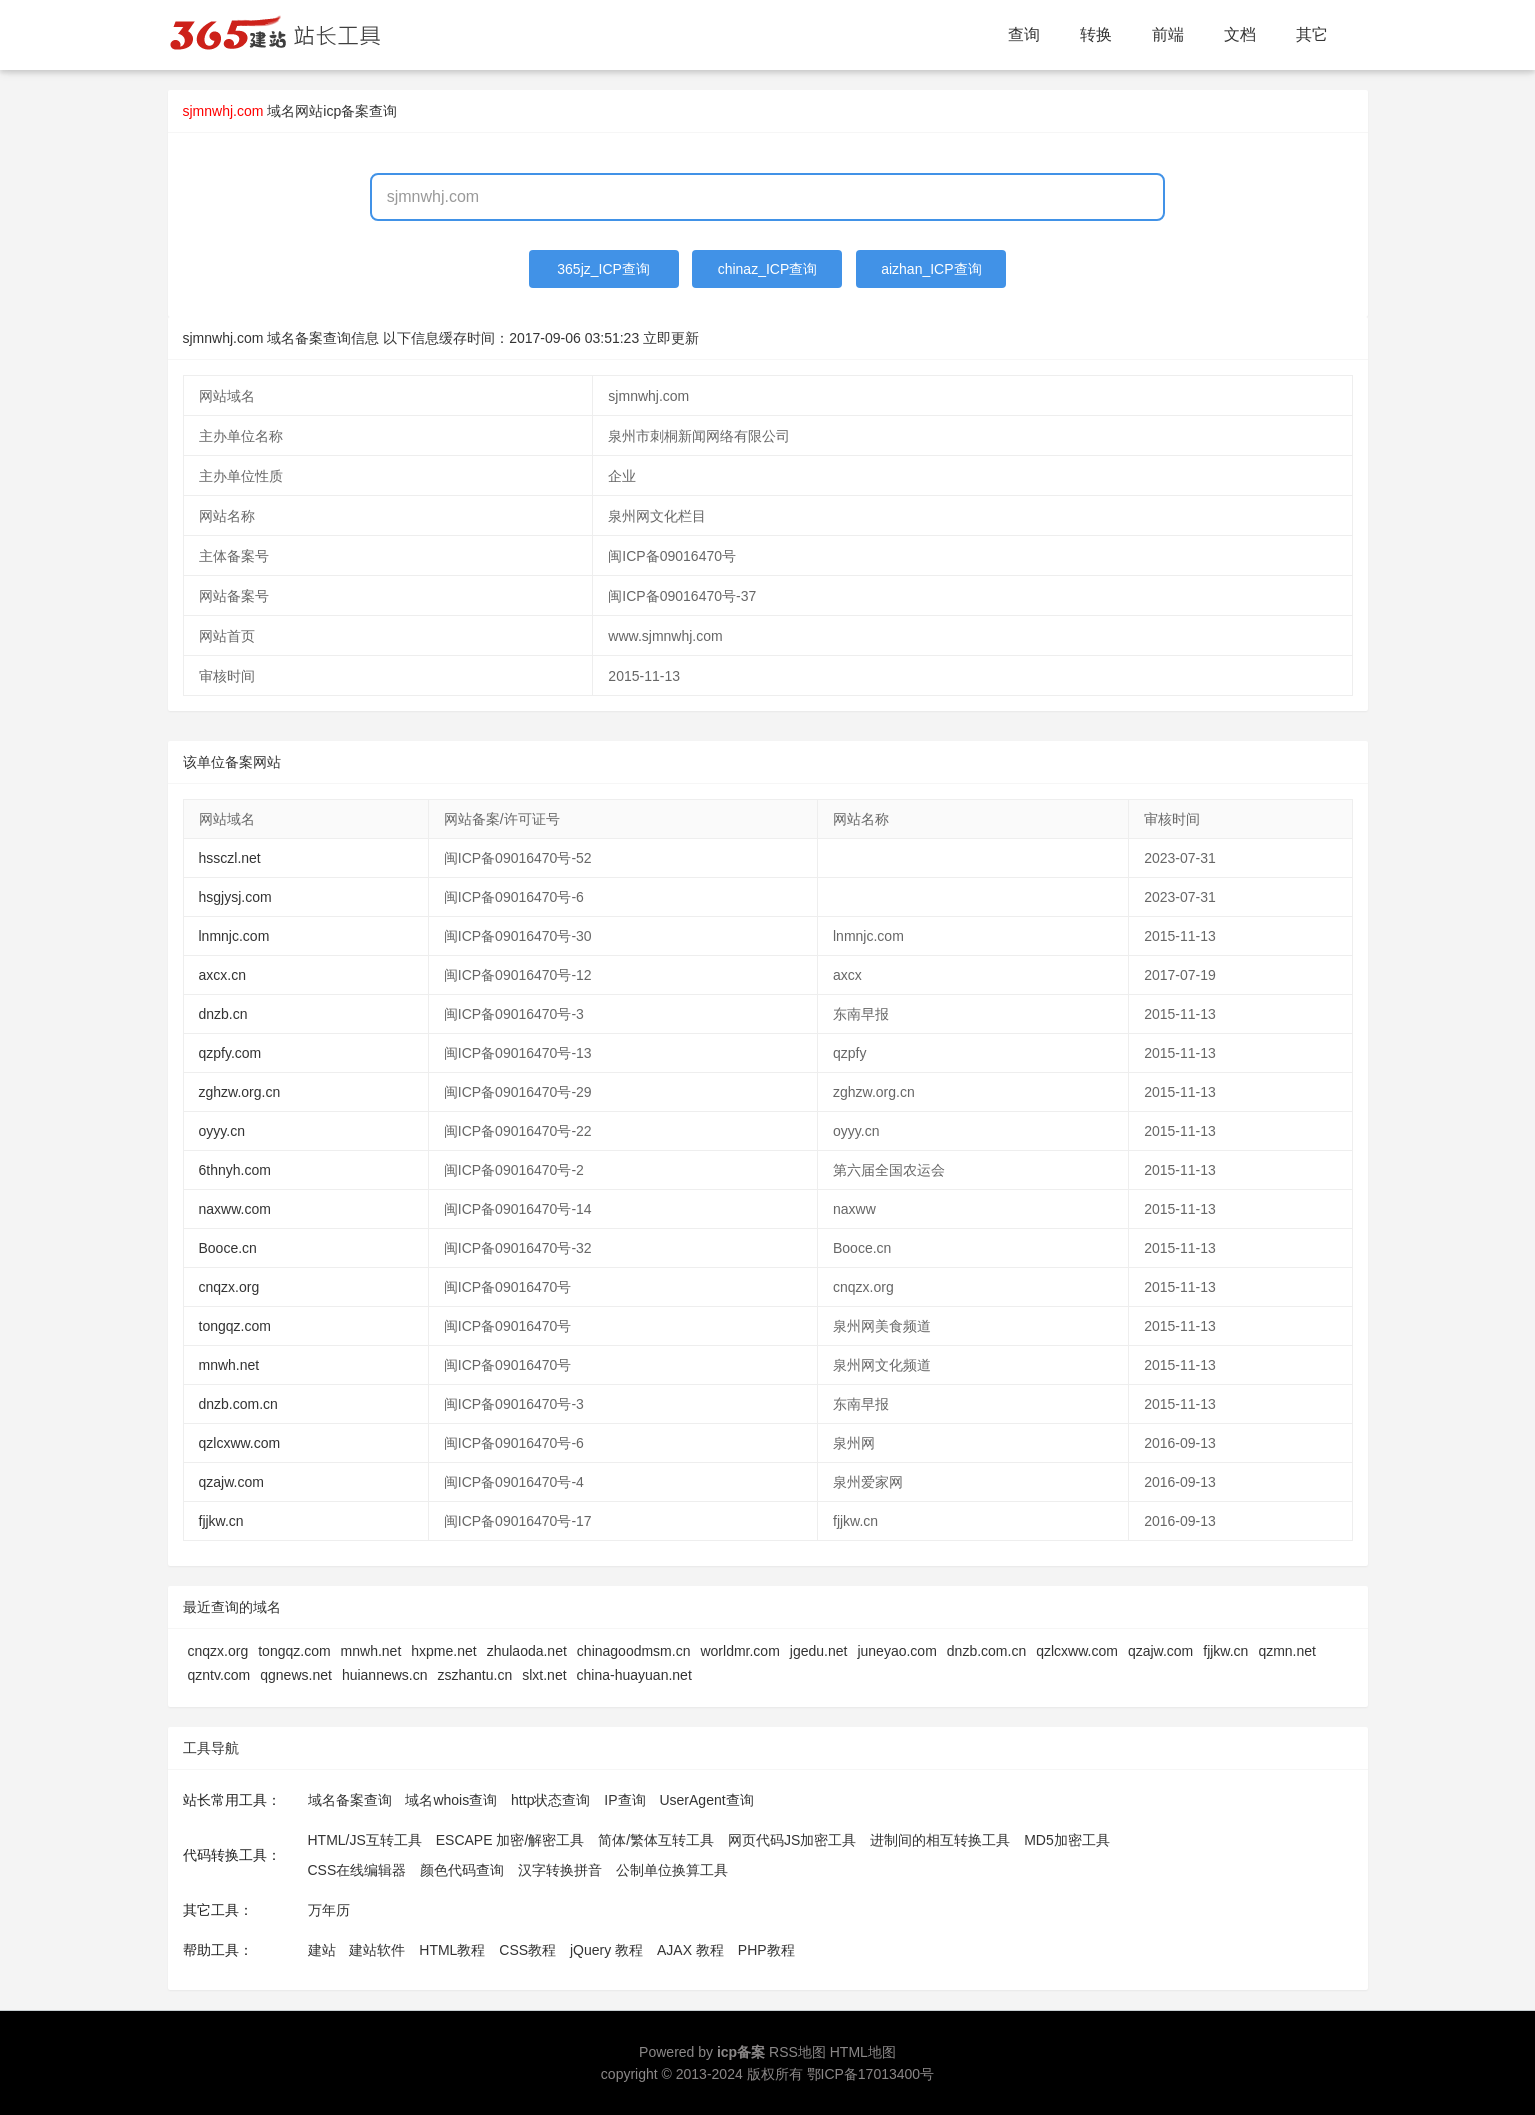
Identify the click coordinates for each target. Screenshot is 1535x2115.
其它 (1312, 34)
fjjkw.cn (221, 1521)
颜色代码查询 (462, 1870)
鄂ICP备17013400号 (871, 2074)
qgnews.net (296, 1675)
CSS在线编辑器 (357, 1870)
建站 (322, 1950)
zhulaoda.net (527, 1651)
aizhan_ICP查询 (931, 269)
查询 (1024, 34)
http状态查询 (550, 1800)
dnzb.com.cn (238, 1404)
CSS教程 (527, 1950)
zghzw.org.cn (240, 1092)
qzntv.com (219, 1675)
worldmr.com (739, 1651)
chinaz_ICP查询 (768, 269)
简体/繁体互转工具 (656, 1840)
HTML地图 (863, 2052)
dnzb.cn (223, 1014)
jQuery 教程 (606, 1950)
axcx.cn (222, 975)
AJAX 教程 (690, 1950)
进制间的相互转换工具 (940, 1840)
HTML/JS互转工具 (365, 1840)
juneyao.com (896, 1651)
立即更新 (671, 338)
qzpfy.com (230, 1053)
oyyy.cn (222, 1131)
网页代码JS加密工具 (792, 1840)
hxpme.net (443, 1651)
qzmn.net (1287, 1651)
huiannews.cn (385, 1675)
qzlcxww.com (240, 1443)
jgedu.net (819, 1651)
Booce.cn (228, 1248)
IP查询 (624, 1800)
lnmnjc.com (234, 936)
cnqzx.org (229, 1287)
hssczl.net (230, 858)
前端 (1168, 34)
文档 (1240, 34)
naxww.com (235, 1209)
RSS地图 (797, 2052)
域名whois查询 (451, 1800)
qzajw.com (231, 1482)
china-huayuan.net (634, 1675)
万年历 (329, 1910)
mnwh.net (229, 1365)
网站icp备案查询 (346, 111)
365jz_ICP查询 (603, 269)
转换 (1096, 34)
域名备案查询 (350, 1800)
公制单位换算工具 (672, 1870)
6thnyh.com (235, 1170)
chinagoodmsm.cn (634, 1651)
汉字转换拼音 (560, 1870)
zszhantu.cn (475, 1675)
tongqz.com (235, 1326)
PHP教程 (766, 1950)
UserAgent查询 (706, 1800)
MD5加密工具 (1067, 1840)
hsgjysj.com (235, 897)
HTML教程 (452, 1950)
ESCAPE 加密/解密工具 (510, 1840)
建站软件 (377, 1950)
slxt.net (544, 1675)
